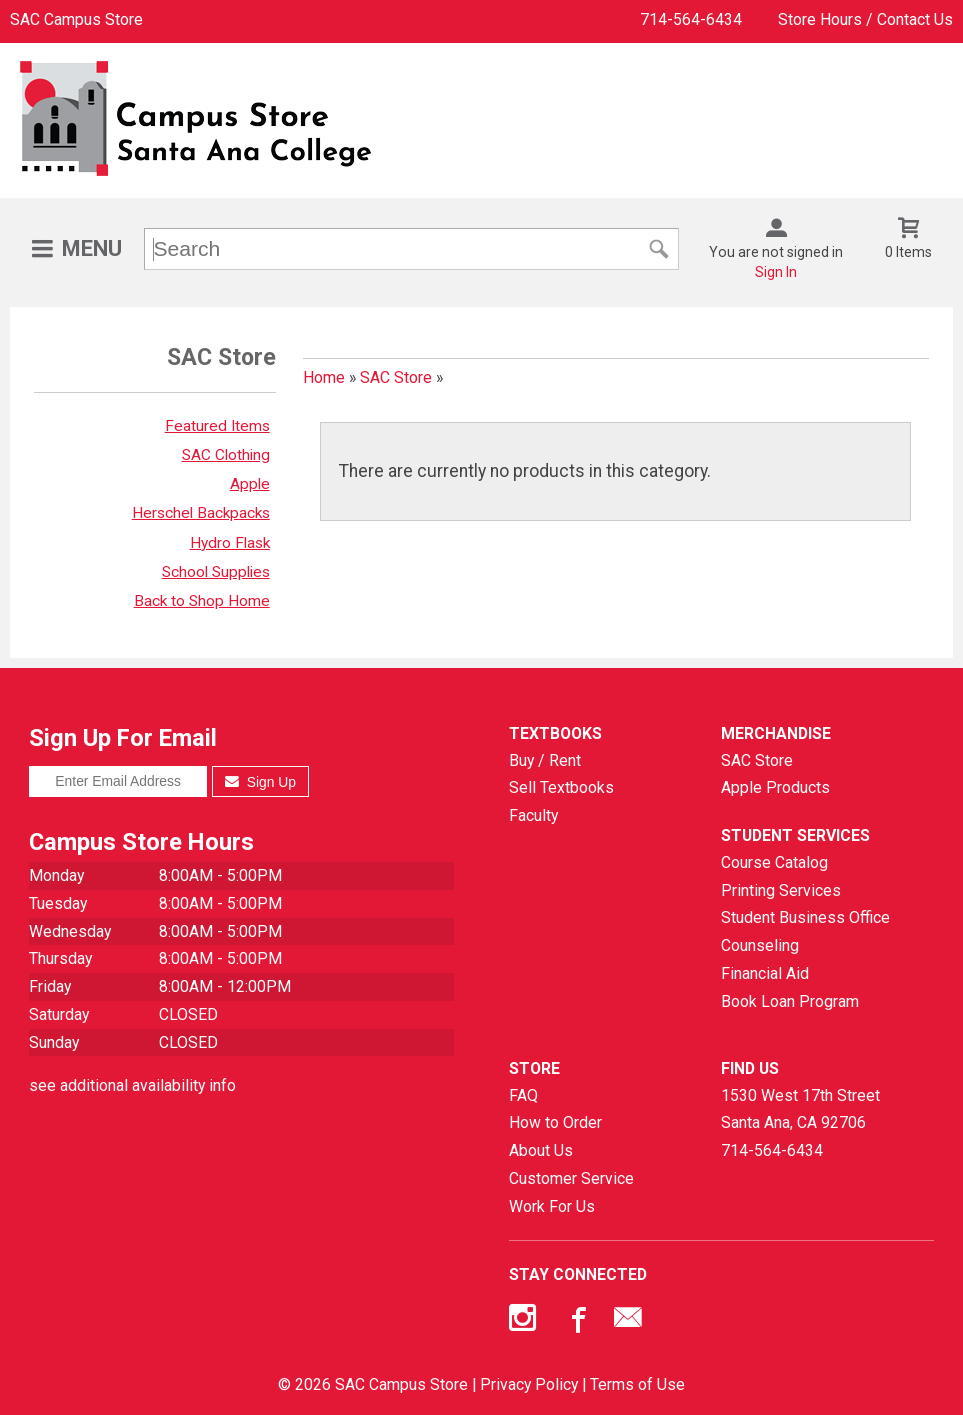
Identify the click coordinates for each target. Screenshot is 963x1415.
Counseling (760, 945)
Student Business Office (805, 917)
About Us (541, 1150)
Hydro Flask (230, 543)
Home (324, 377)
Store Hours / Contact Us (865, 19)
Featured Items (217, 426)
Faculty (533, 815)
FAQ (523, 1095)
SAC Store (396, 377)
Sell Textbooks (561, 787)
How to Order (555, 1122)
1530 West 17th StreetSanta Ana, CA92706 (800, 1109)
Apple (250, 484)
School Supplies (216, 572)
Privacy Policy (529, 1384)
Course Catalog (774, 862)
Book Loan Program (790, 1001)
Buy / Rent (545, 760)
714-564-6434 (691, 19)
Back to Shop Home (202, 601)
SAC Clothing (226, 455)
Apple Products (775, 787)
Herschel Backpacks (201, 513)
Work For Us (552, 1206)
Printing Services (781, 890)
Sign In (776, 272)
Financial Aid (765, 973)
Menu (92, 248)
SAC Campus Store (76, 19)
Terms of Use (637, 1384)
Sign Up (260, 782)
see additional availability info (132, 1085)
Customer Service (571, 1178)
